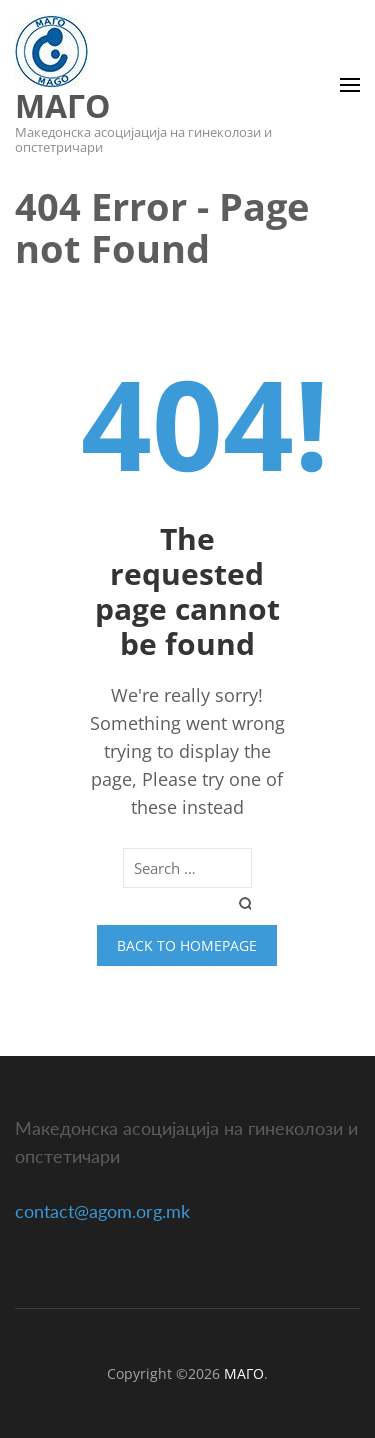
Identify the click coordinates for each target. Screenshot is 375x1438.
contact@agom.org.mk (102, 1211)
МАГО (62, 105)
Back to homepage (187, 945)
